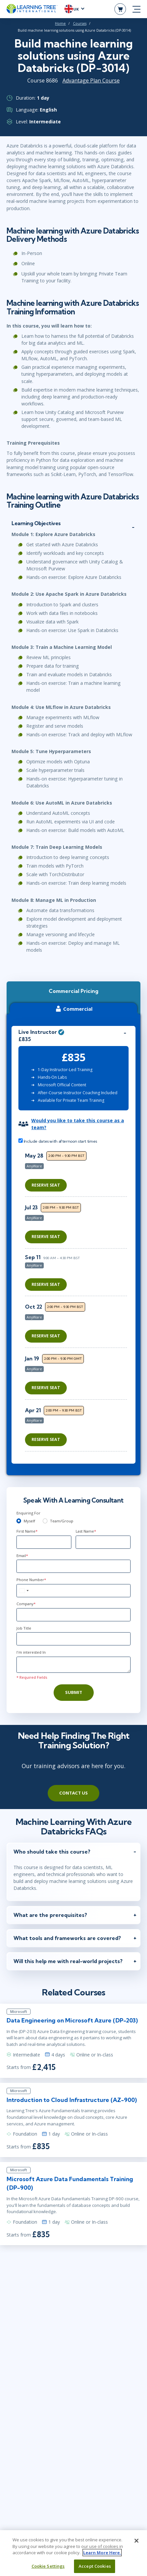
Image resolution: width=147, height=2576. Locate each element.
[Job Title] (73, 1638)
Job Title (23, 1628)
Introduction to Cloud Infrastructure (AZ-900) (72, 2099)
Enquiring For (28, 1513)
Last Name (86, 1531)
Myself (29, 1520)
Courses (79, 23)
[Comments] (73, 1665)
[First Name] (43, 1542)
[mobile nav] (136, 9)
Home (60, 23)
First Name (26, 1531)
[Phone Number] (73, 1590)
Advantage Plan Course (91, 80)
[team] (45, 1520)
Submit (73, 1692)
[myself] (18, 1520)
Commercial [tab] (73, 1008)
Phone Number (31, 1579)
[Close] (136, 2544)
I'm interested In (31, 1652)
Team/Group (61, 1520)
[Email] (73, 1566)
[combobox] (24, 1590)
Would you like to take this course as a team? (77, 1123)
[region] (77, 1301)
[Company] (73, 1614)
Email (22, 1555)
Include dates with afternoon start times (57, 1141)
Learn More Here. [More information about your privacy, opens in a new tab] (102, 2557)
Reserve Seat (46, 1185)
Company (26, 1603)
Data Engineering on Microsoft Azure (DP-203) (72, 2020)
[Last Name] (103, 1542)
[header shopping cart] (120, 9)
